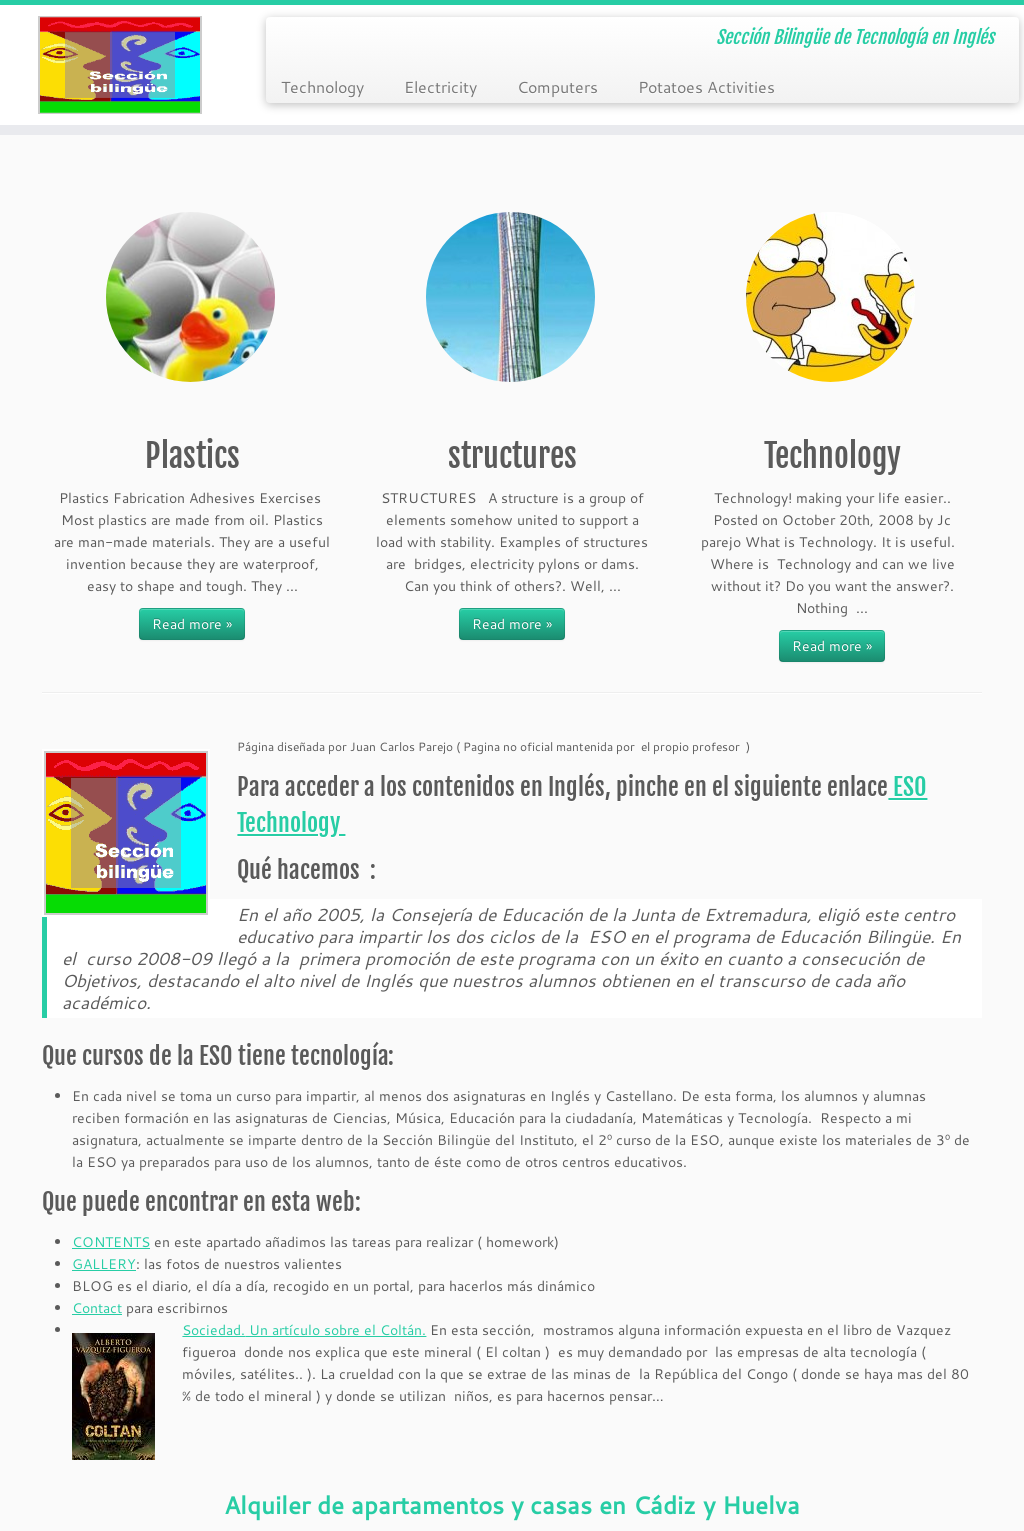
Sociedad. (213, 1330)
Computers (557, 86)
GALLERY (104, 1264)
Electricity (440, 86)
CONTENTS (111, 1242)
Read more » (192, 624)
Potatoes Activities (706, 86)
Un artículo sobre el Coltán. (335, 1330)
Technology (322, 86)
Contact (97, 1308)
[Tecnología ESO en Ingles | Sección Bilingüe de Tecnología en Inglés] (120, 65)
